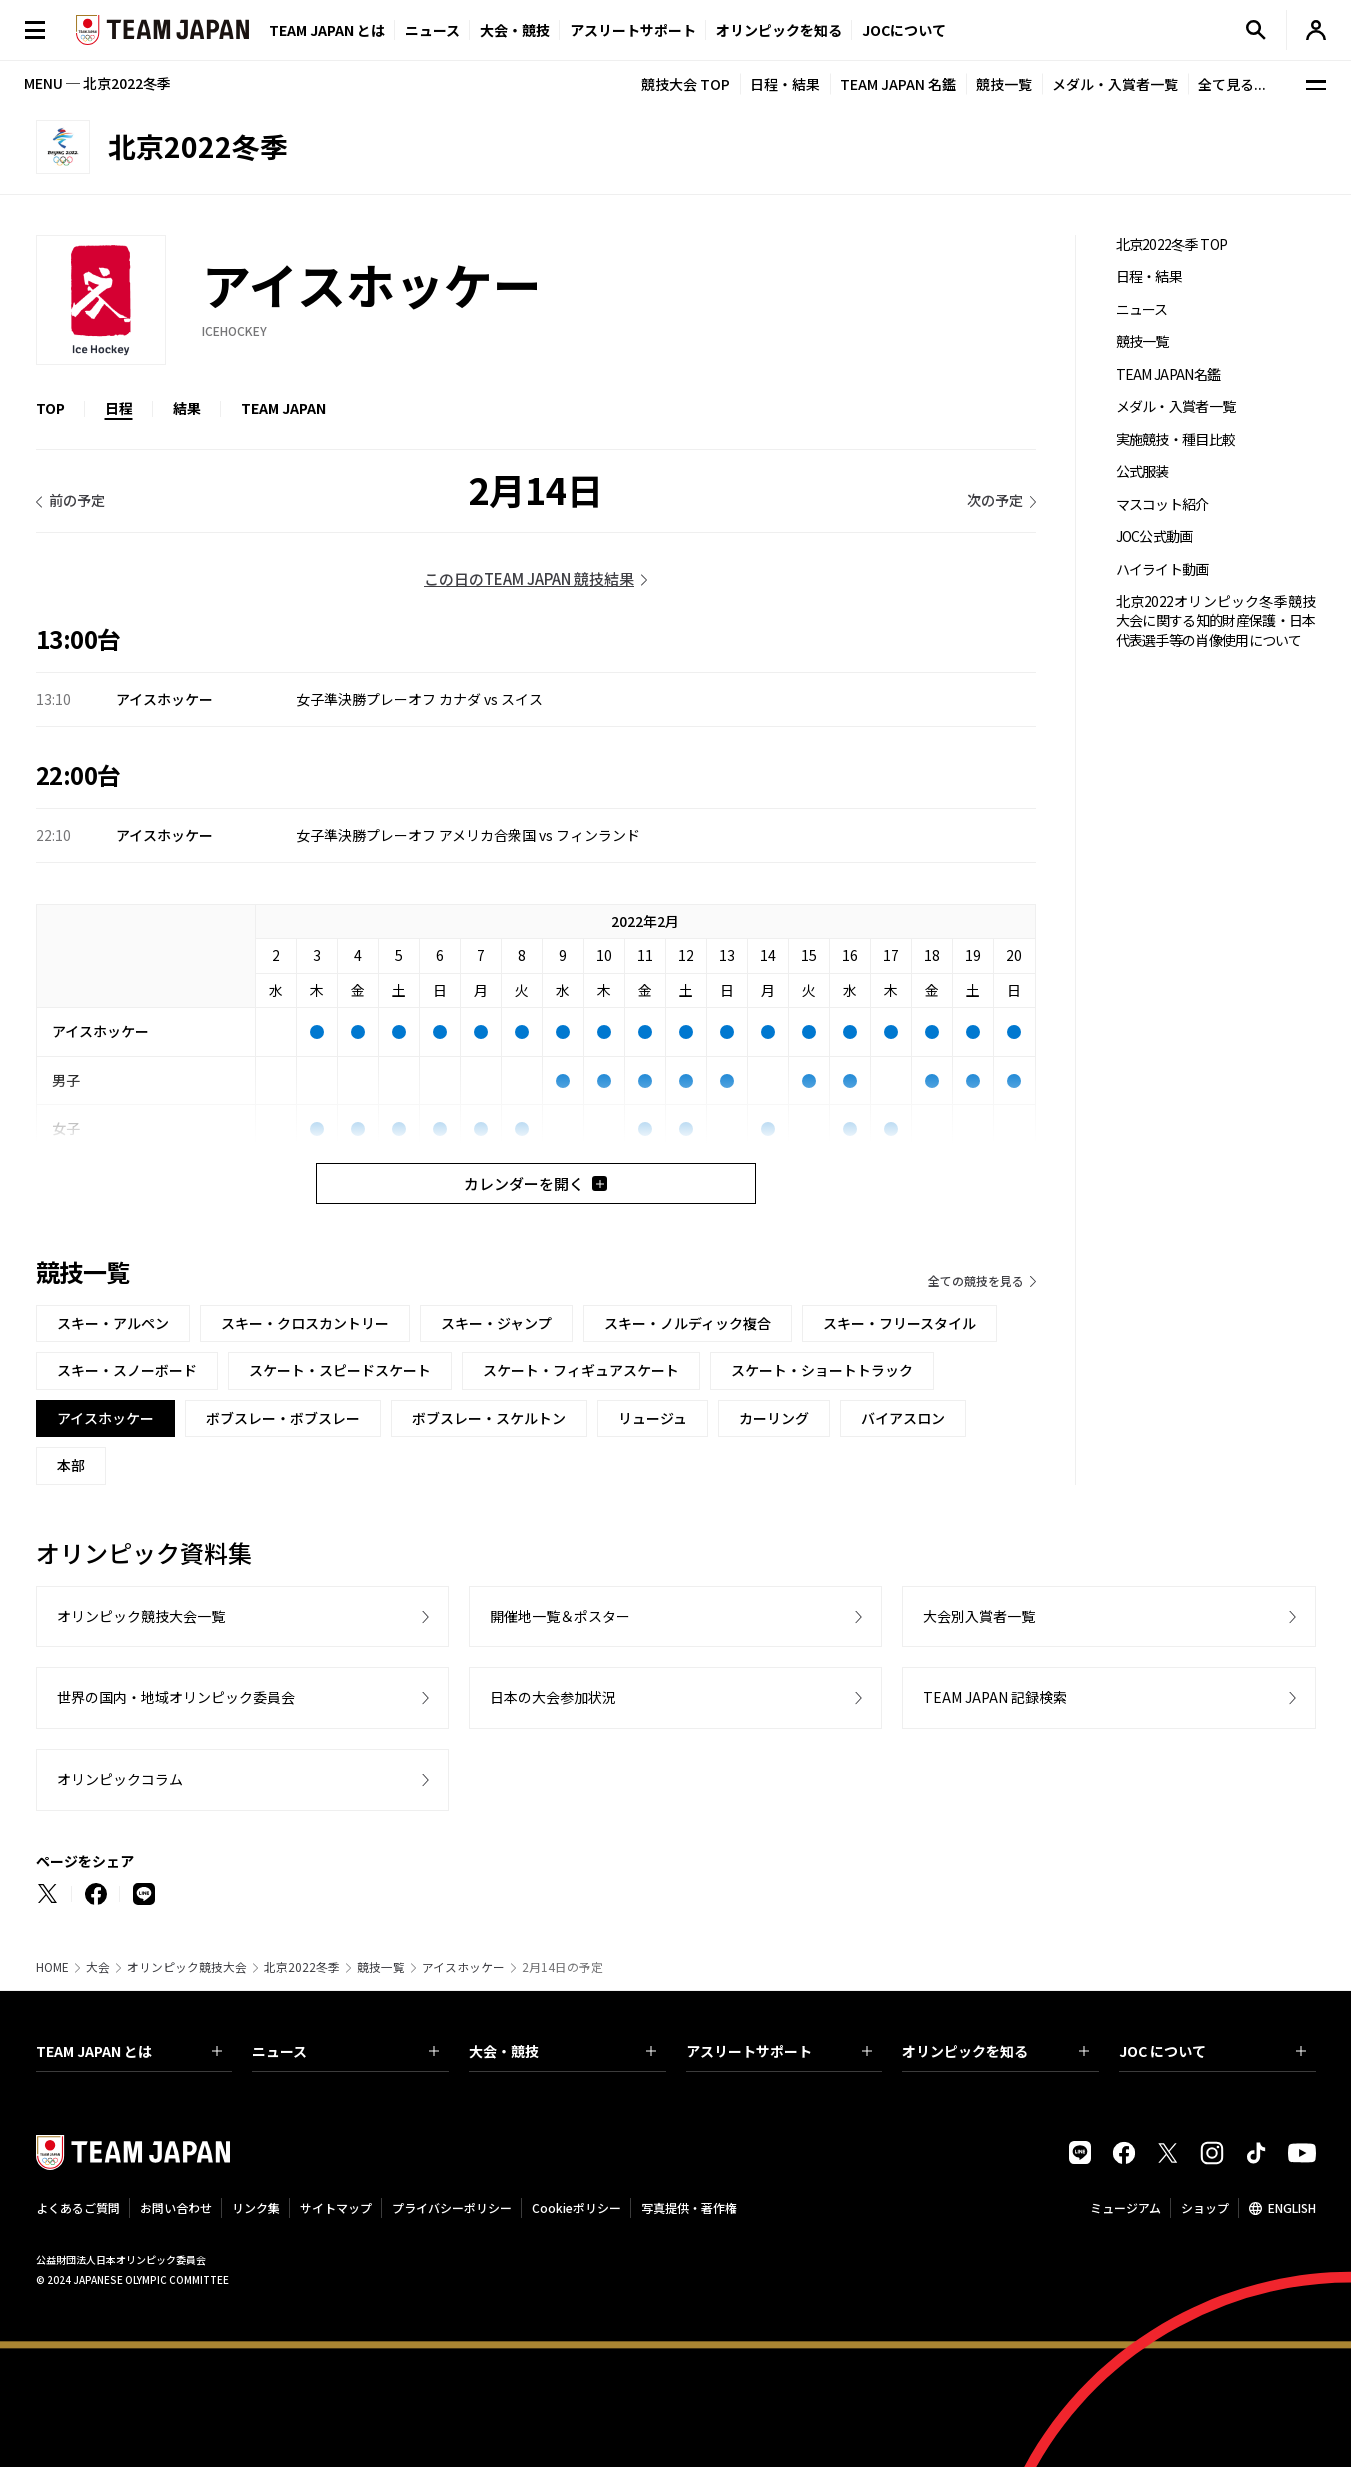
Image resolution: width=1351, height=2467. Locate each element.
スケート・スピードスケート (340, 1370)
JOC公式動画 (1154, 536)
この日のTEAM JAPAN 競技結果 (529, 578)
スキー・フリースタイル (899, 1323)
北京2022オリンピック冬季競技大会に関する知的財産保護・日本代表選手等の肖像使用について (1216, 621)
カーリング (774, 1418)
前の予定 (77, 500)
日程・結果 (785, 84)
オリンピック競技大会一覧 (141, 1616)
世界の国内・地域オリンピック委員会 (176, 1697)
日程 (119, 408)
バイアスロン (903, 1418)
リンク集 (256, 2207)
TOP (50, 408)
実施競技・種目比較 (1176, 439)
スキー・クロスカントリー (305, 1323)
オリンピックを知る (779, 30)
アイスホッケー (463, 1967)
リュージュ (652, 1418)
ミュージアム (1125, 2207)
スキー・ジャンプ (496, 1323)
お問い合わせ (176, 2207)
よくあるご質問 (78, 2207)
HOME (52, 1967)
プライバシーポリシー (452, 2207)
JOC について (1212, 2051)
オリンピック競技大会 (187, 1967)
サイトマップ (336, 2207)
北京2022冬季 (302, 1967)
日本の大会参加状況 (553, 1697)
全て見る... (1232, 84)
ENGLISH (1292, 2207)
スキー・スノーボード (127, 1370)
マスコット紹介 (1162, 504)
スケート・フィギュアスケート (581, 1370)
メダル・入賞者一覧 (1115, 84)
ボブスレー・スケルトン (489, 1418)
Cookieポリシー (576, 2207)
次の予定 (995, 500)
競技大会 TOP (685, 84)
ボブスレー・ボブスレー (283, 1418)
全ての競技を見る (976, 1280)
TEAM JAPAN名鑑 (1168, 374)
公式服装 (1142, 471)
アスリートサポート (633, 30)
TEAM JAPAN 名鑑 (898, 84)
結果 (187, 408)
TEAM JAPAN (283, 408)
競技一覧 (1004, 84)
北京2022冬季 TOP (1172, 244)
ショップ (1205, 2207)
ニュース (432, 30)
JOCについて (904, 30)
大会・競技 (562, 2051)
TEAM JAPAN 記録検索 (995, 1697)
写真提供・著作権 (689, 2207)
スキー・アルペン (113, 1323)
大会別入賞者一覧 (979, 1616)
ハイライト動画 (1162, 569)
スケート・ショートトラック (822, 1370)
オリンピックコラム (120, 1779)
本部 (71, 1465)
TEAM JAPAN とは (129, 2051)
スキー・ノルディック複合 (687, 1323)
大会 (98, 1967)
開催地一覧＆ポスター (560, 1616)
